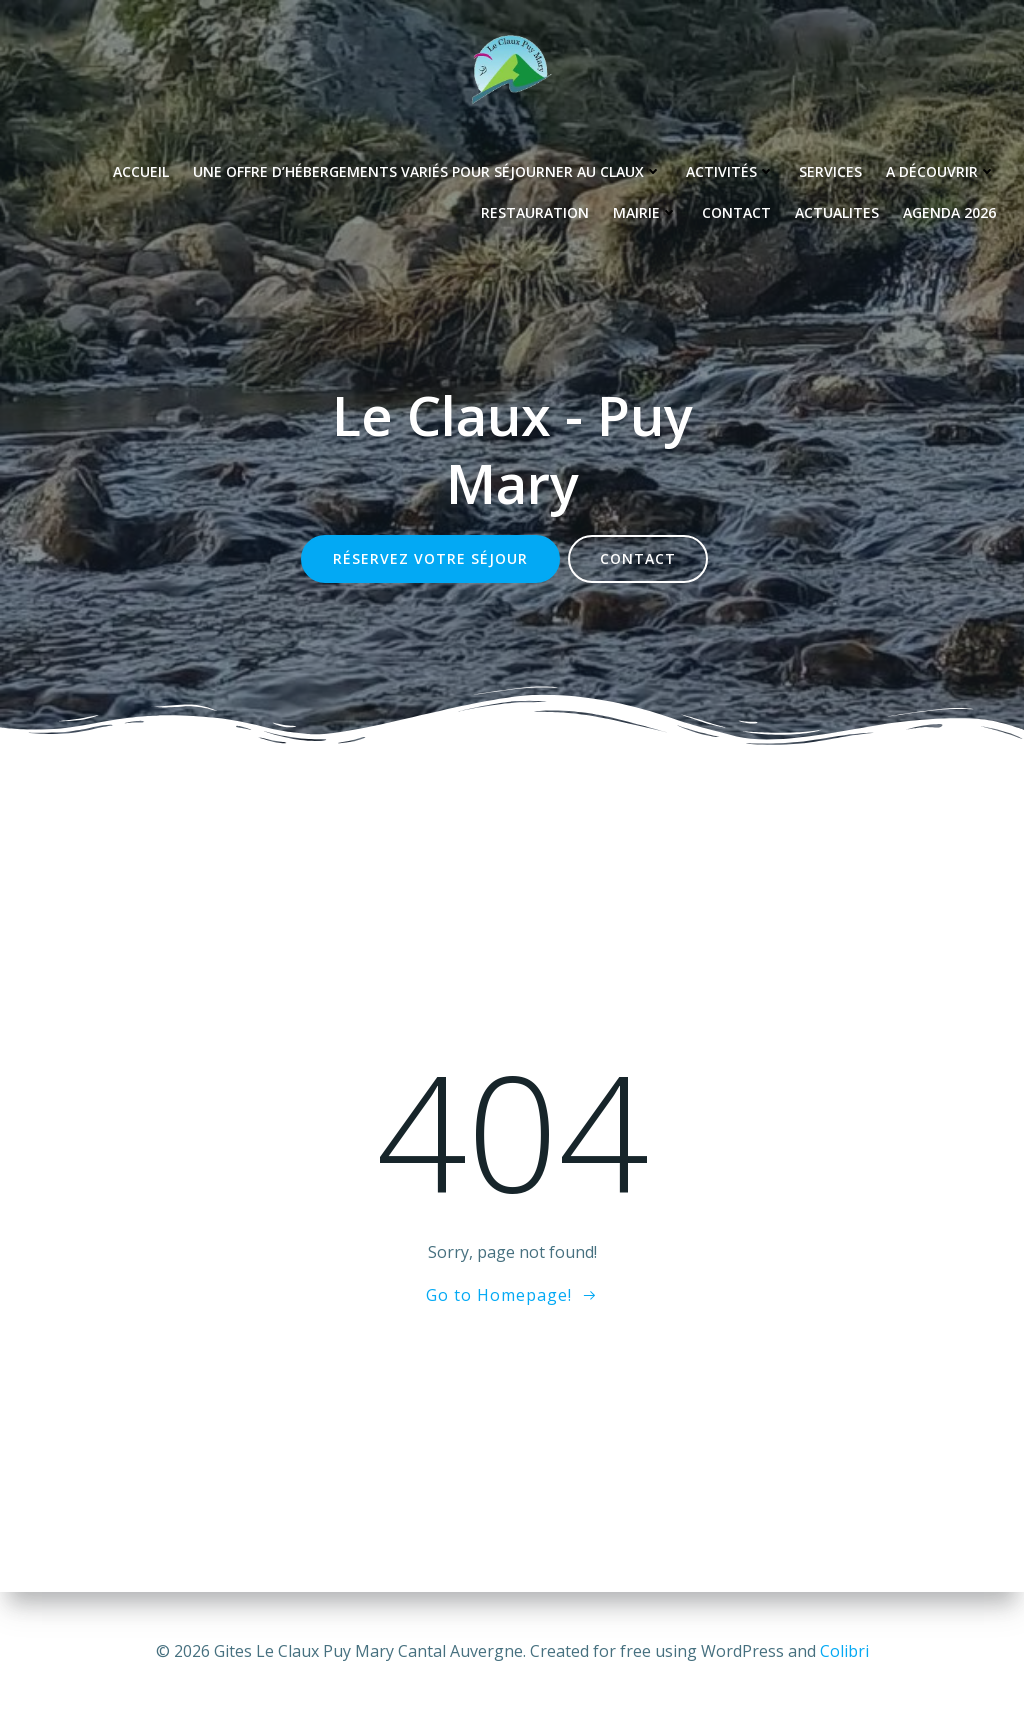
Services (830, 171)
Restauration (535, 212)
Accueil (141, 171)
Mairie (645, 212)
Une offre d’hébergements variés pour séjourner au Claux (427, 171)
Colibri (844, 1651)
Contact (736, 212)
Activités (730, 171)
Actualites (837, 212)
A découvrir (941, 171)
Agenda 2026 (949, 212)
